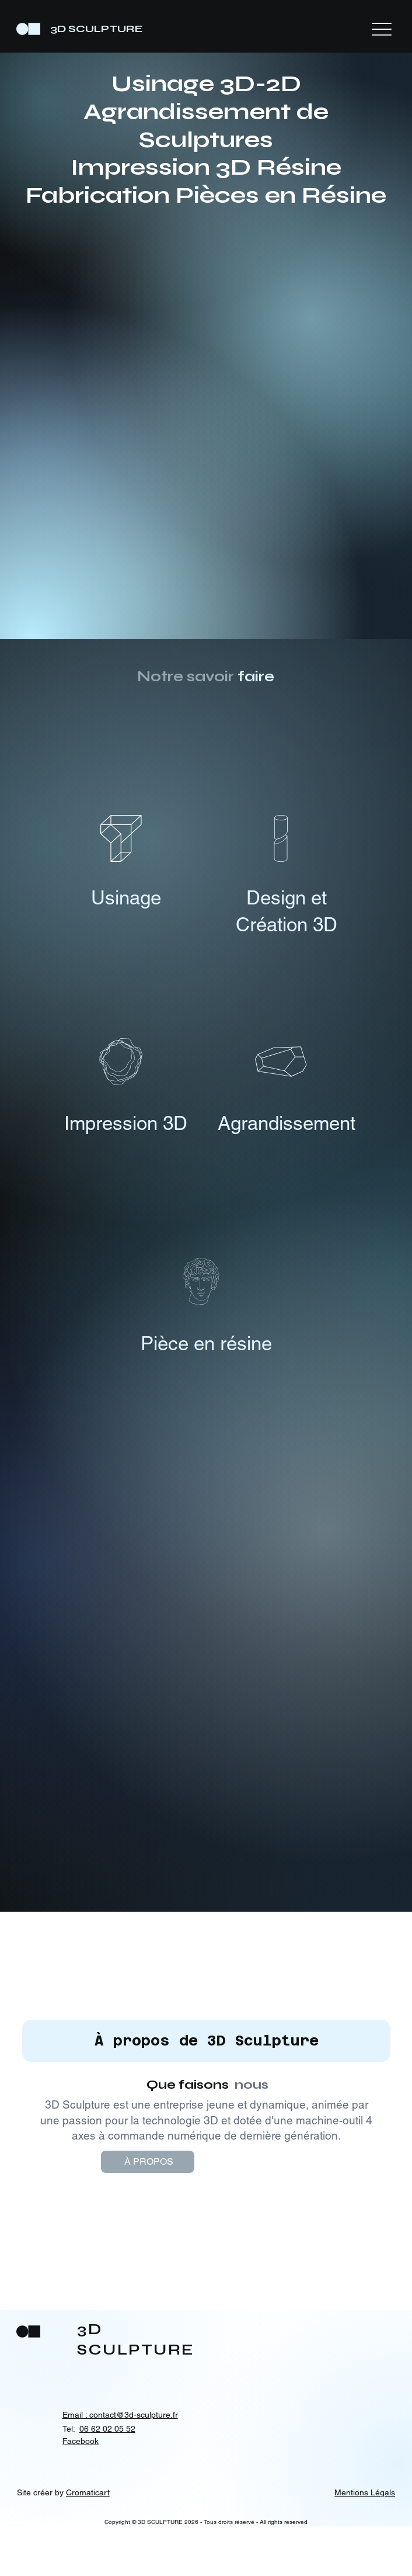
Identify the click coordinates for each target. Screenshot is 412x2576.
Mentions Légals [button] (364, 2542)
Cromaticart (88, 2542)
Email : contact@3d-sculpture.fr (120, 2465)
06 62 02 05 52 (107, 2479)
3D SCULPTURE (96, 28)
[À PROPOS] (167, 2211)
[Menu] (382, 29)
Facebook (80, 2491)
